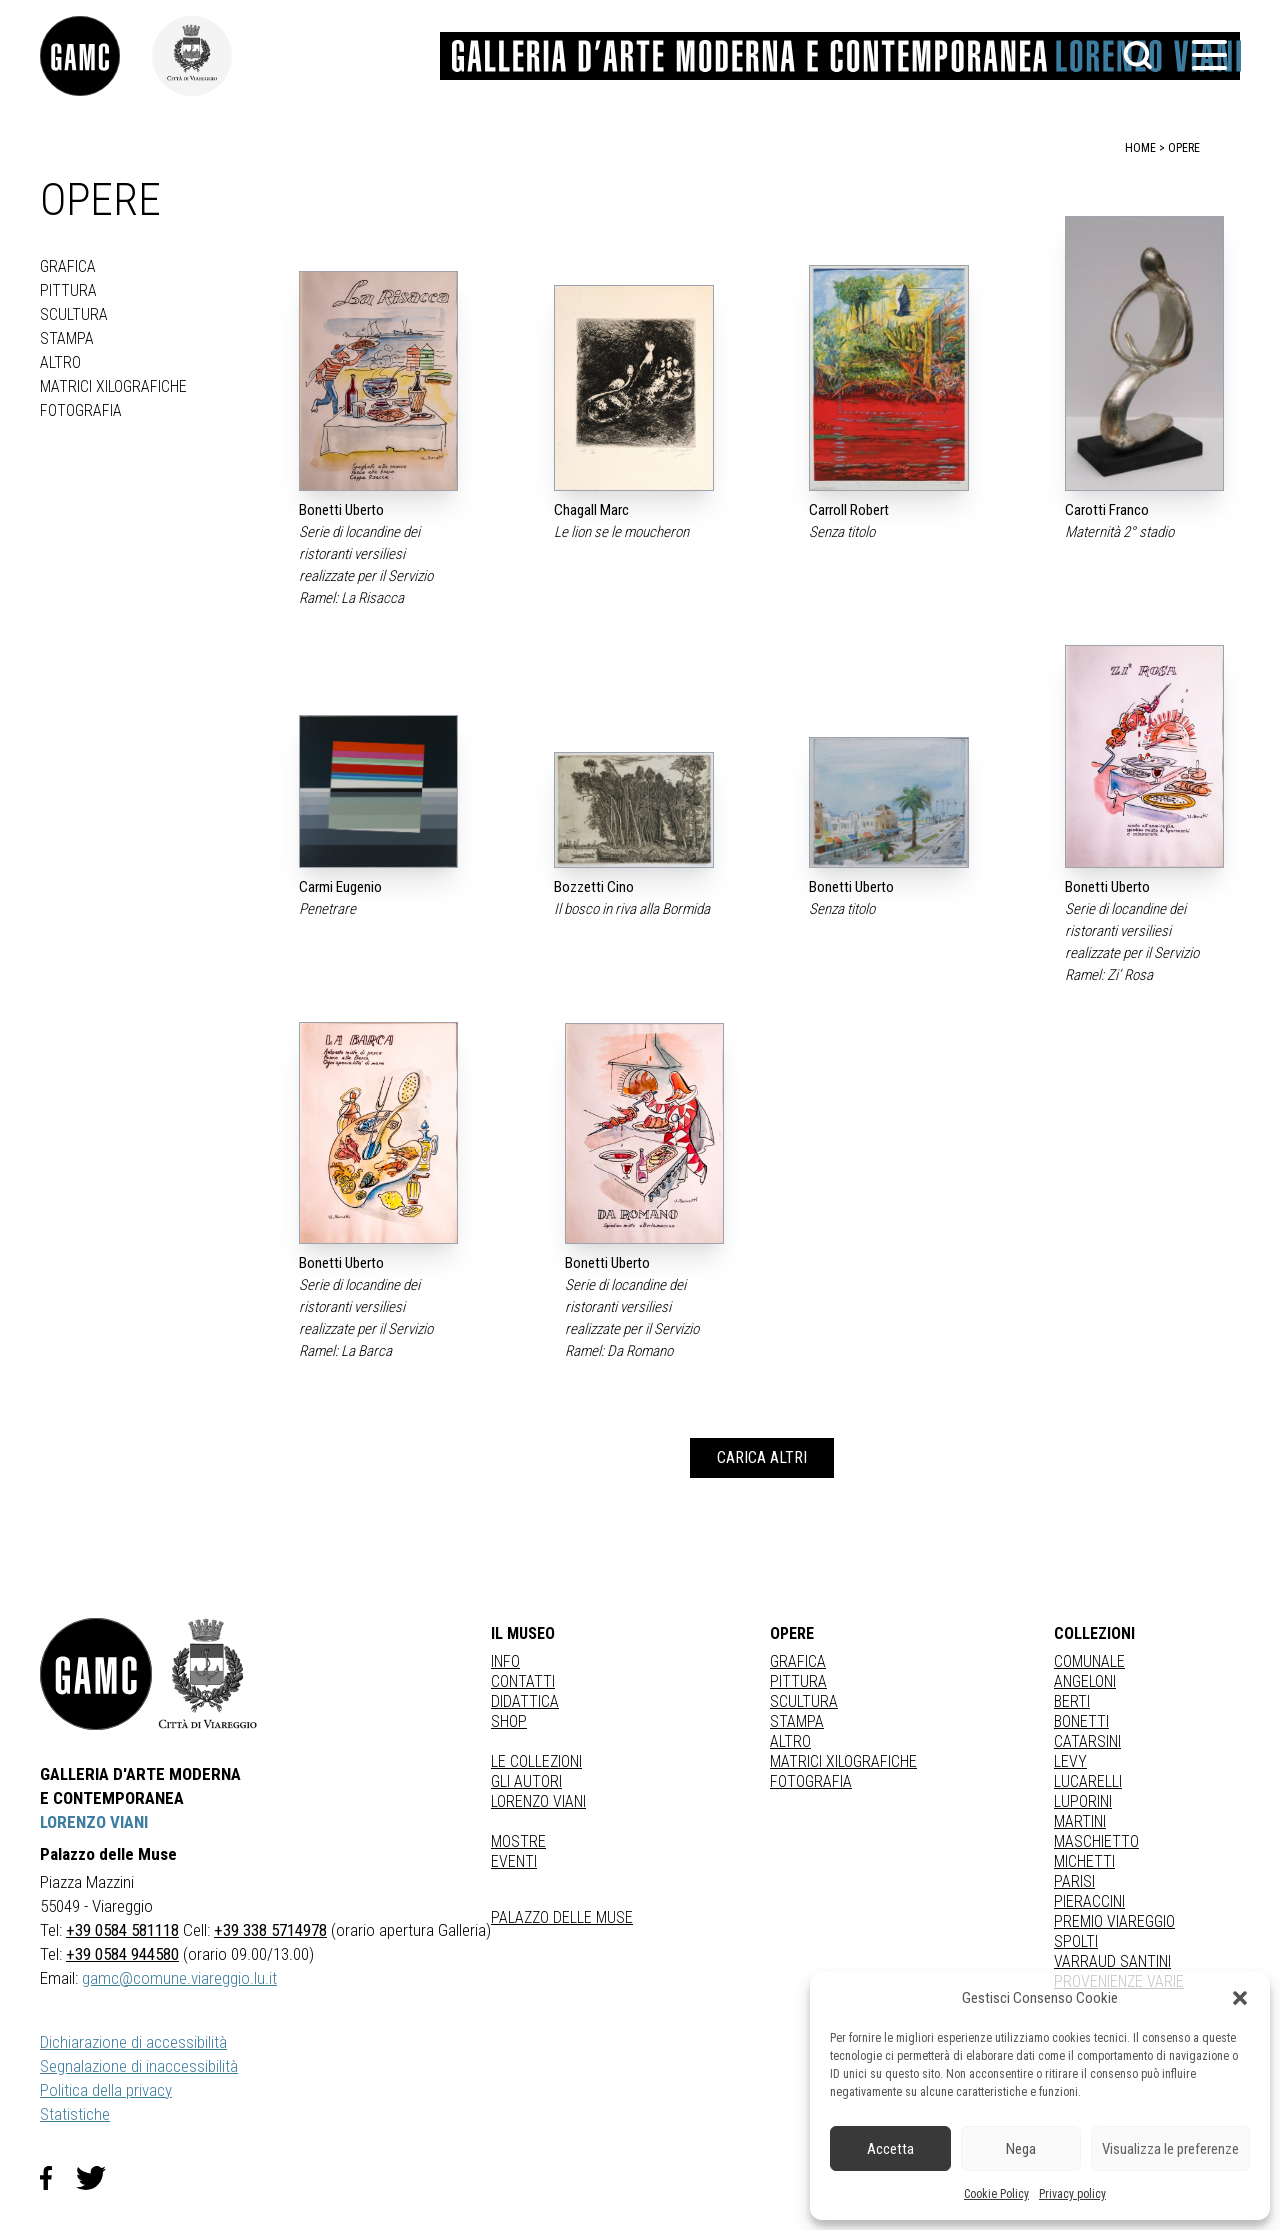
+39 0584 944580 (122, 1954)
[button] (1240, 1998)
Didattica (525, 1701)
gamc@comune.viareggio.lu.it (179, 1978)
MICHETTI (1084, 1861)
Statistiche (75, 2114)
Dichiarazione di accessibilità (133, 2042)
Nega (1021, 2149)
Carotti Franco (1107, 510)
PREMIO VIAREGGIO (1114, 1921)
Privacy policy (1072, 2194)
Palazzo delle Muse (562, 1917)
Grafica (68, 266)
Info (505, 1661)
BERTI (1072, 1701)
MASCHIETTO (1096, 1841)
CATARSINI (1087, 1741)
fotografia (81, 410)
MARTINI (1080, 1821)
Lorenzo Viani (538, 1801)
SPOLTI (1076, 1941)
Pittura (68, 290)
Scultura (74, 314)
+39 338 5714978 (270, 1930)
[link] (96, 56)
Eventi (514, 1861)
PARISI (1074, 1881)
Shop (509, 1721)
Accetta (890, 2149)
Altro (60, 362)
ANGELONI (1085, 1681)
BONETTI (1081, 1721)
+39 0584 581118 (122, 1930)
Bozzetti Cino (594, 887)
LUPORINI (1083, 1801)
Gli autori (526, 1781)
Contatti (523, 1681)
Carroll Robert (849, 510)
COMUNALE (1089, 1661)
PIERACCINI (1089, 1901)
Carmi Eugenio (340, 887)
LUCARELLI (1088, 1781)
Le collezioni (536, 1761)
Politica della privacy (106, 2090)
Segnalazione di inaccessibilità (139, 2066)
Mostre (518, 1841)
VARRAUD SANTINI (1112, 1961)
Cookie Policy (996, 2194)
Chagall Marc (591, 510)
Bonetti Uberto (341, 510)
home (1140, 148)
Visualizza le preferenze (1170, 2149)
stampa (67, 338)
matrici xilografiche (113, 386)
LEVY (1070, 1761)
